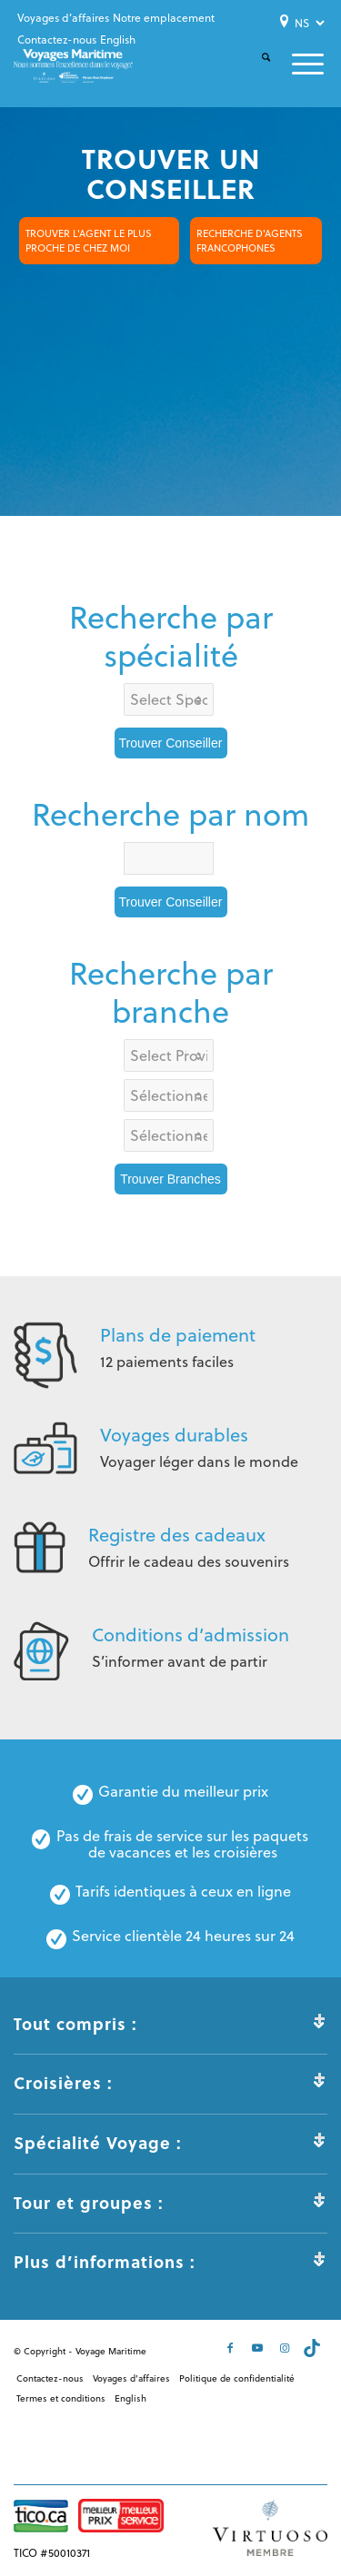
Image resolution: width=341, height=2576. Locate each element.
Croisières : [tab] (170, 2083)
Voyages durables (174, 1435)
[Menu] (297, 64)
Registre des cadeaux (177, 1534)
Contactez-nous (56, 39)
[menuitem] (63, 18)
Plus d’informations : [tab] (170, 2262)
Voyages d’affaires (63, 17)
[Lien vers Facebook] (232, 2348)
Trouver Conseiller (171, 743)
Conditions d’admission (190, 1634)
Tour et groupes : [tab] (170, 2202)
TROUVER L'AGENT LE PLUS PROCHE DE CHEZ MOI (88, 240)
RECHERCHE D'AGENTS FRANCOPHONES (249, 240)
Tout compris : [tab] (170, 2024)
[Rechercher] (255, 72)
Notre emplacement (164, 17)
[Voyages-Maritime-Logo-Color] (73, 66)
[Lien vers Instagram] (286, 2348)
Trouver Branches (170, 1179)
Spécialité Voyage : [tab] (170, 2143)
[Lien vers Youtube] (259, 2348)
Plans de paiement (178, 1335)
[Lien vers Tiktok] (313, 2348)
